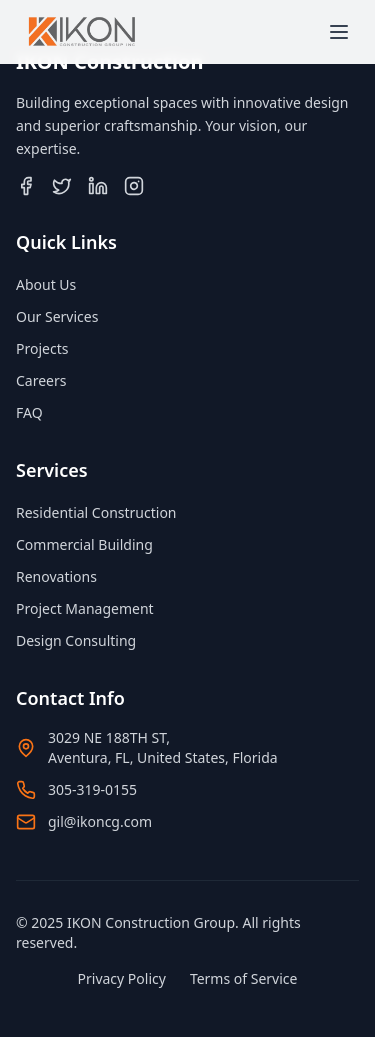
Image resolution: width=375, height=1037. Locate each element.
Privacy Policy (122, 978)
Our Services (57, 316)
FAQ (29, 412)
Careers (41, 380)
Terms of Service (244, 978)
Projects (42, 348)
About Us (46, 284)
